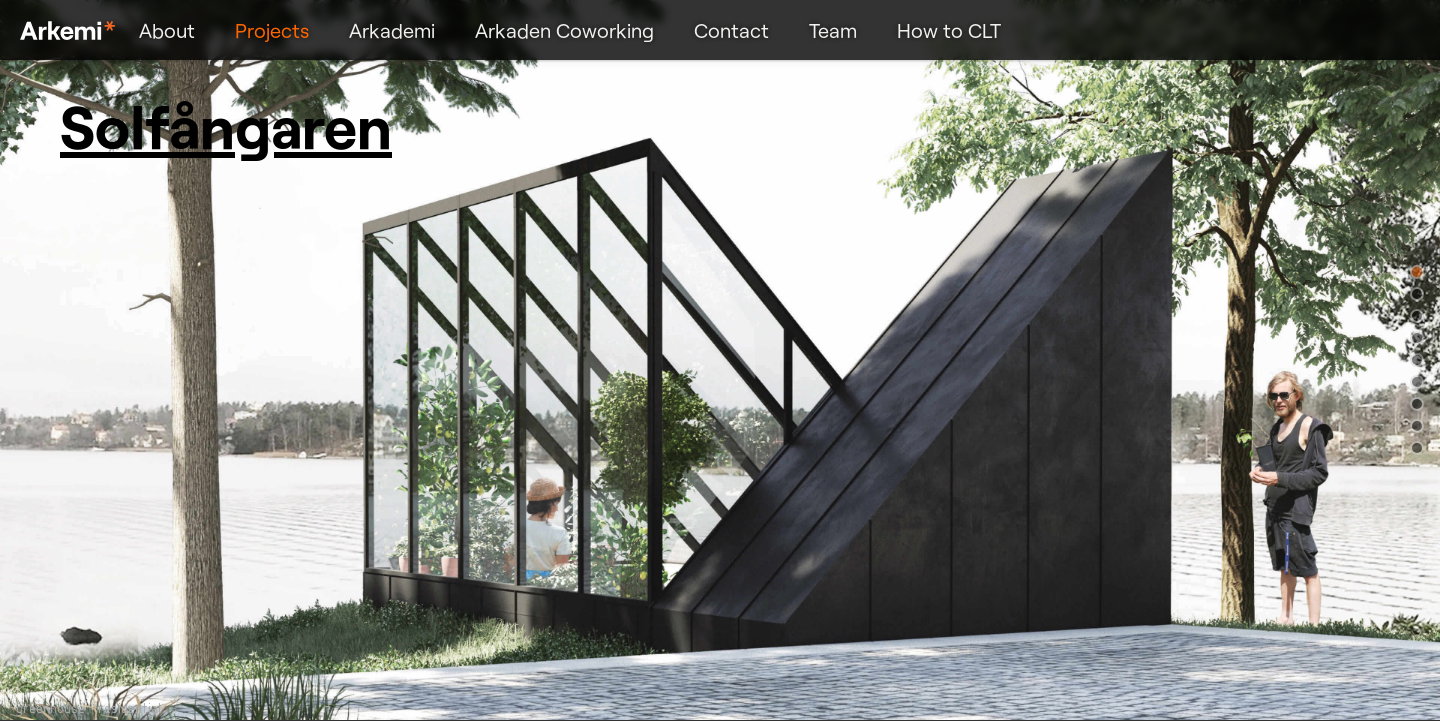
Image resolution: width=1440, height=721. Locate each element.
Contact (731, 30)
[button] (1417, 272)
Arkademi (392, 30)
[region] (720, 360)
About (167, 30)
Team (833, 30)
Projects (272, 30)
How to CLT (949, 30)
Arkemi (67, 30)
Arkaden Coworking (564, 30)
